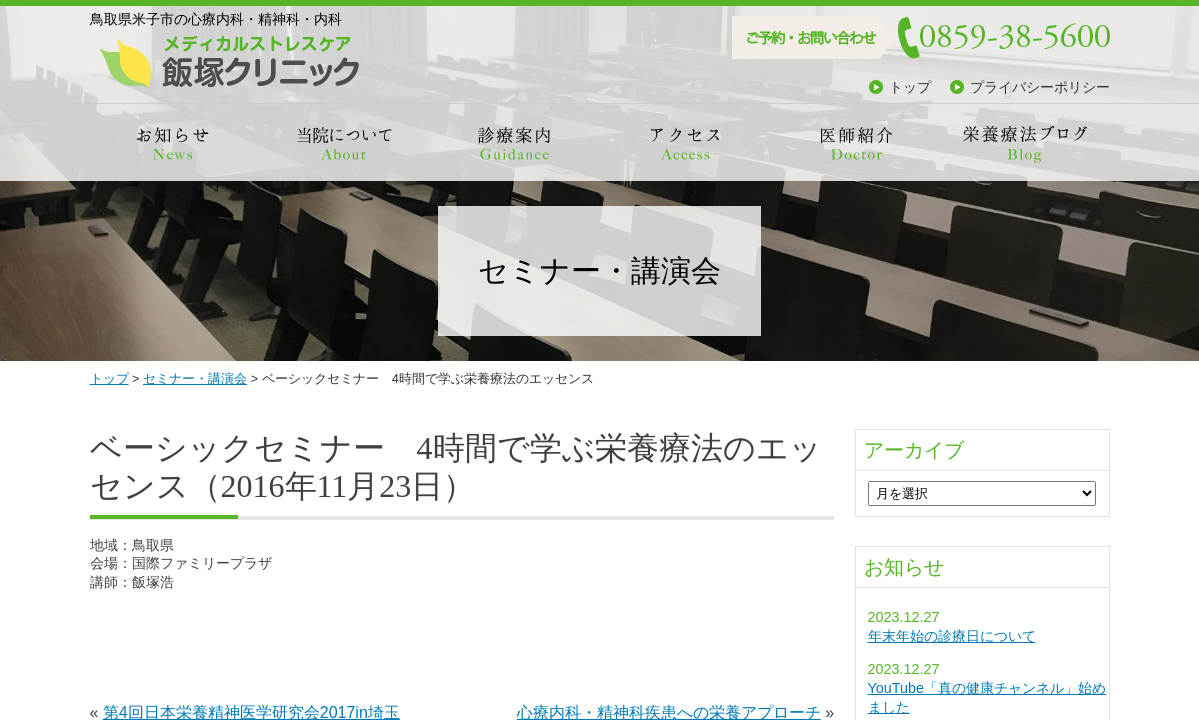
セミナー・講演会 (195, 378)
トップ (910, 87)
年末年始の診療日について (952, 636)
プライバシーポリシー (1040, 87)
